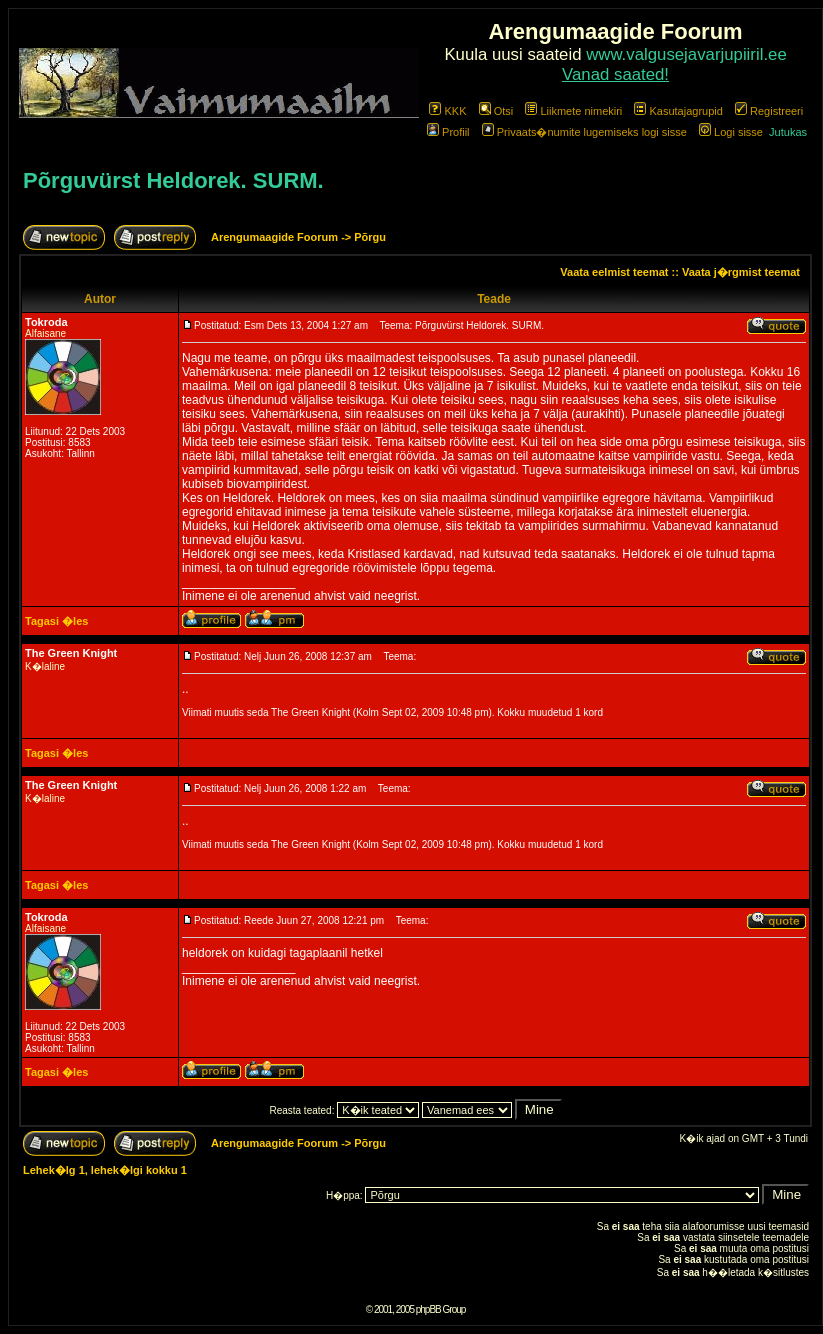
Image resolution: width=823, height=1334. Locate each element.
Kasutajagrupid (678, 111)
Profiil (448, 132)
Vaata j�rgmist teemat (741, 272)
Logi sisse (731, 132)
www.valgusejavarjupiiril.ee (686, 54)
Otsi (496, 111)
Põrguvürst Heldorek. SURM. (173, 180)
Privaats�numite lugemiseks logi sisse (584, 132)
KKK (447, 111)
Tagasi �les (56, 621)
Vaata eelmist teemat (614, 272)
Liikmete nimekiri (573, 111)
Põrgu (370, 237)
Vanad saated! (615, 74)
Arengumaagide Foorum (276, 237)
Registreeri (769, 111)
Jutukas (788, 132)
